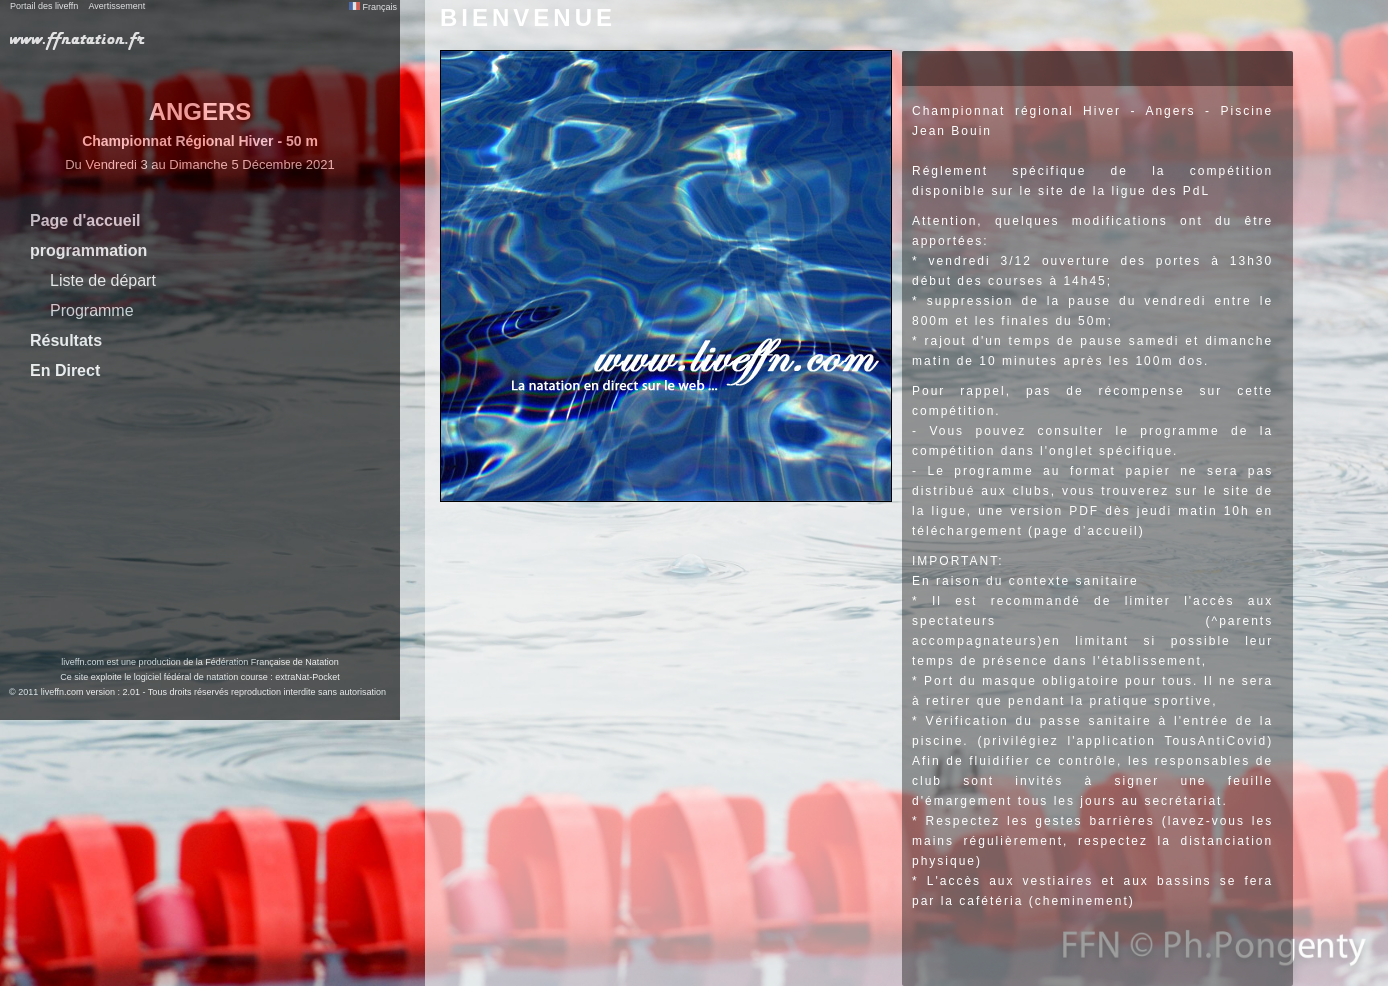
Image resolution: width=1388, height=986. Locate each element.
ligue (948, 511)
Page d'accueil (85, 220)
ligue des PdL (1160, 191)
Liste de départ (103, 280)
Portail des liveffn (44, 6)
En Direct (65, 370)
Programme (92, 310)
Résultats (66, 340)
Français (373, 7)
